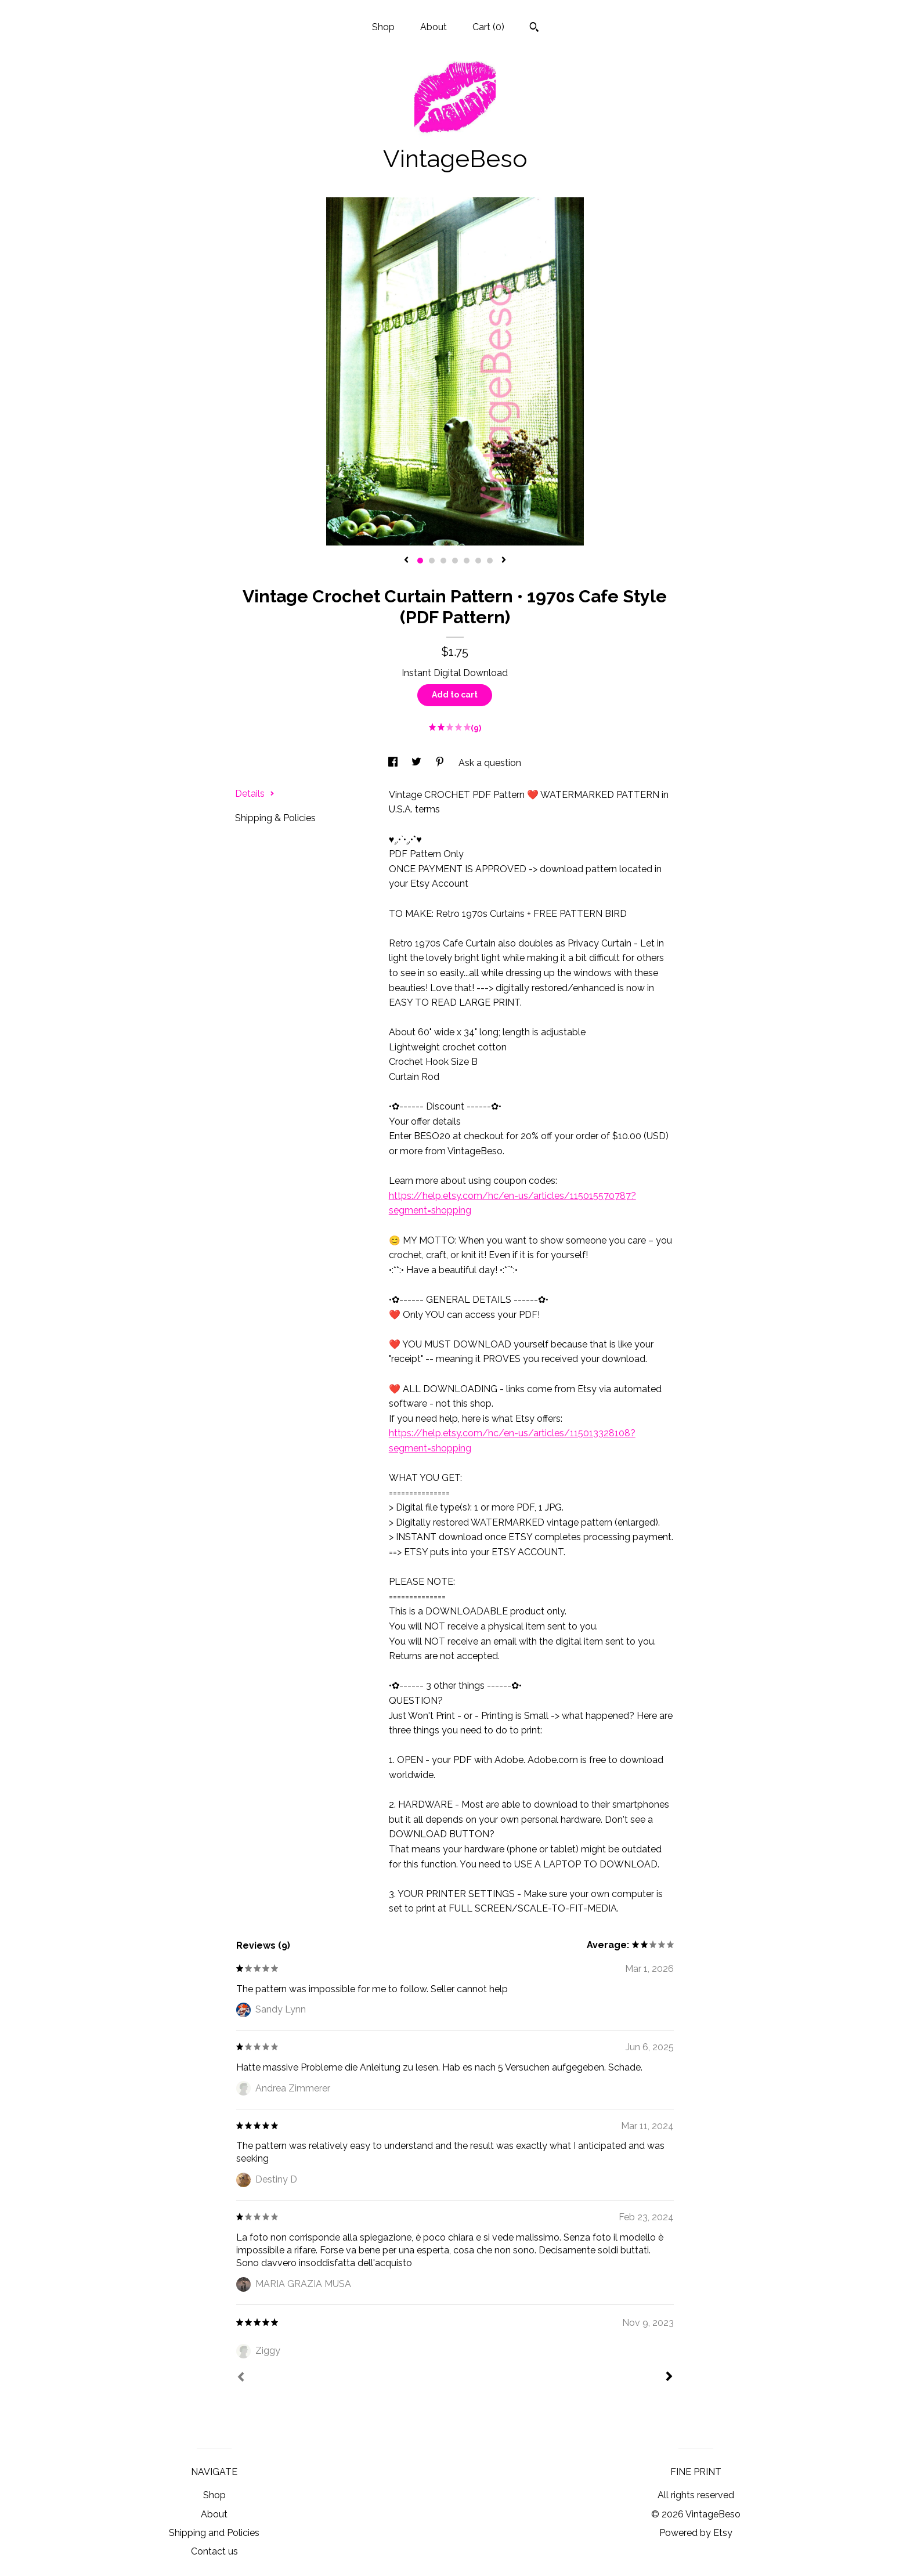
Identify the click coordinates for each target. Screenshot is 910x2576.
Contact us (214, 2551)
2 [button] (432, 560)
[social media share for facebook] (394, 762)
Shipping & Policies (275, 817)
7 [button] (490, 560)
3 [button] (443, 560)
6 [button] (478, 560)
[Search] (534, 28)
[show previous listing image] (406, 561)
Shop (383, 26)
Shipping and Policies (214, 2532)
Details (255, 793)
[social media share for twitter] (417, 762)
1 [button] (420, 560)
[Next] (669, 2377)
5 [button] (467, 560)
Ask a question (489, 762)
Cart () (488, 26)
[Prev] (240, 2378)
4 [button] (455, 560)
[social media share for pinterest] (441, 762)
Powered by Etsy (695, 2532)
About (433, 26)
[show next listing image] (504, 561)
